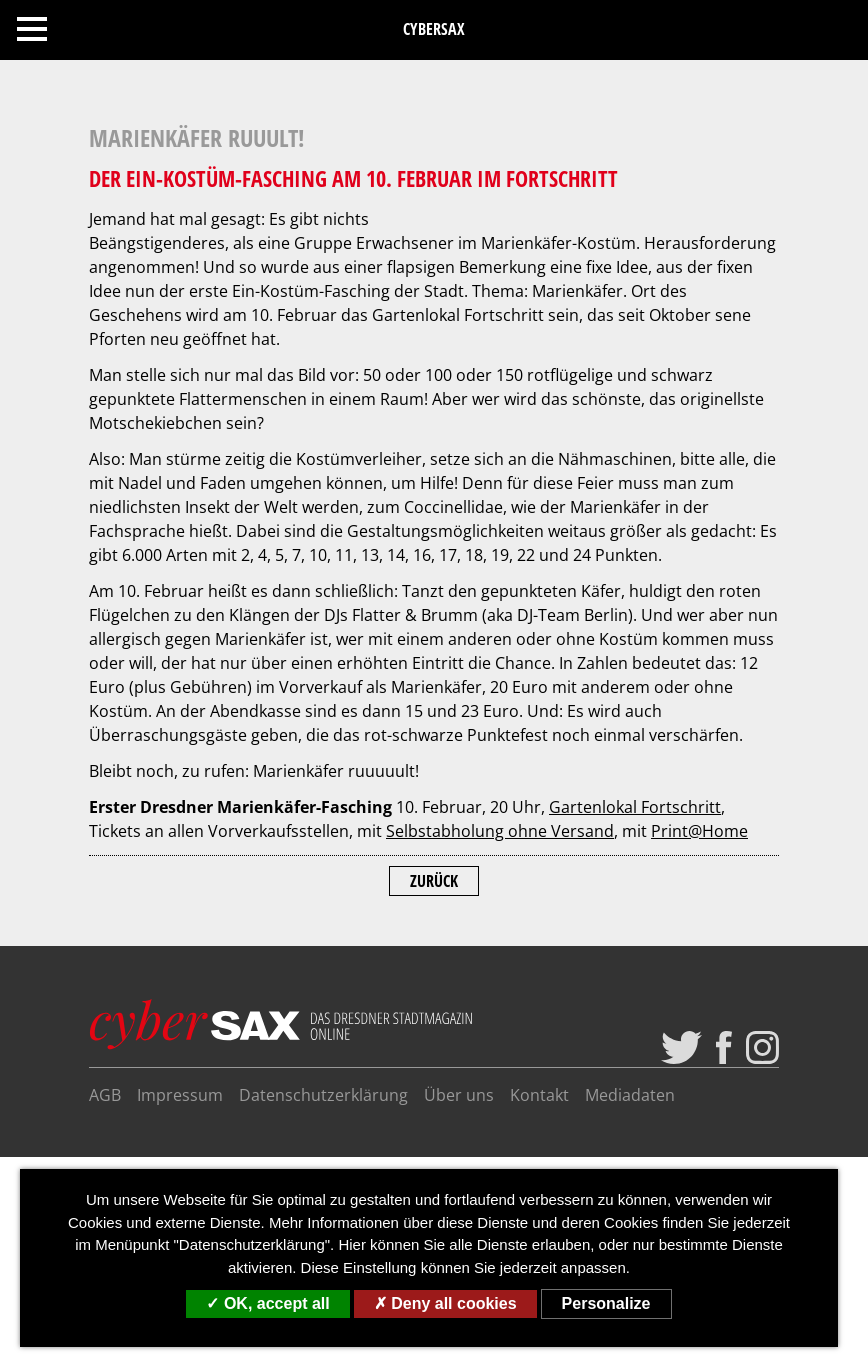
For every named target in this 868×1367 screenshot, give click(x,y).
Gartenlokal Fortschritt (635, 807)
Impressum (180, 1095)
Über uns (459, 1095)
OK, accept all (267, 1303)
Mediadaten (630, 1095)
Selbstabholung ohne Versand (500, 831)
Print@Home (699, 831)
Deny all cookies (445, 1303)
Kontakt (539, 1095)
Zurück (434, 881)
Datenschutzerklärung (323, 1095)
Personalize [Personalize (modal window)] (606, 1303)
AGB (105, 1095)
